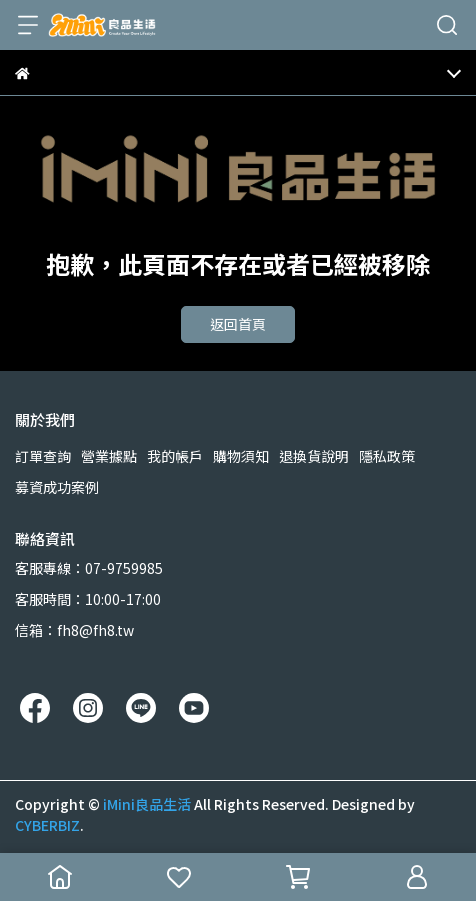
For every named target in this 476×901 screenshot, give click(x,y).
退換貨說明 (314, 456)
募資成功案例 (57, 487)
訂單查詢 (43, 456)
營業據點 (109, 456)
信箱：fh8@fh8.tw (74, 630)
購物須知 (241, 456)
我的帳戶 (175, 456)
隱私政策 (387, 456)
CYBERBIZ (47, 825)
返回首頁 (238, 324)
